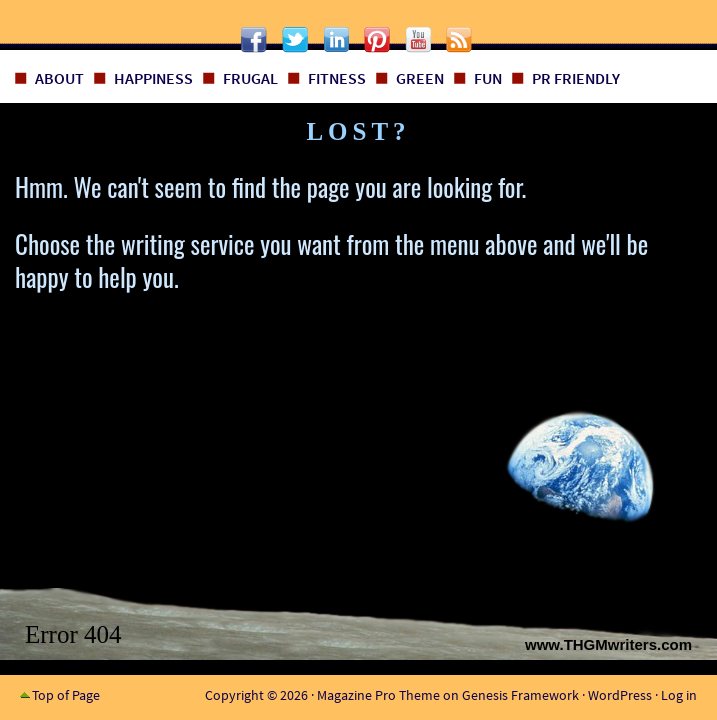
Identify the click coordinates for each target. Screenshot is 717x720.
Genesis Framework (520, 695)
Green (420, 78)
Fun (488, 78)
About (59, 78)
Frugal (250, 78)
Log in (679, 695)
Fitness (337, 78)
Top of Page (66, 695)
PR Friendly (576, 78)
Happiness (153, 78)
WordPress (620, 695)
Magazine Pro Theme (378, 695)
